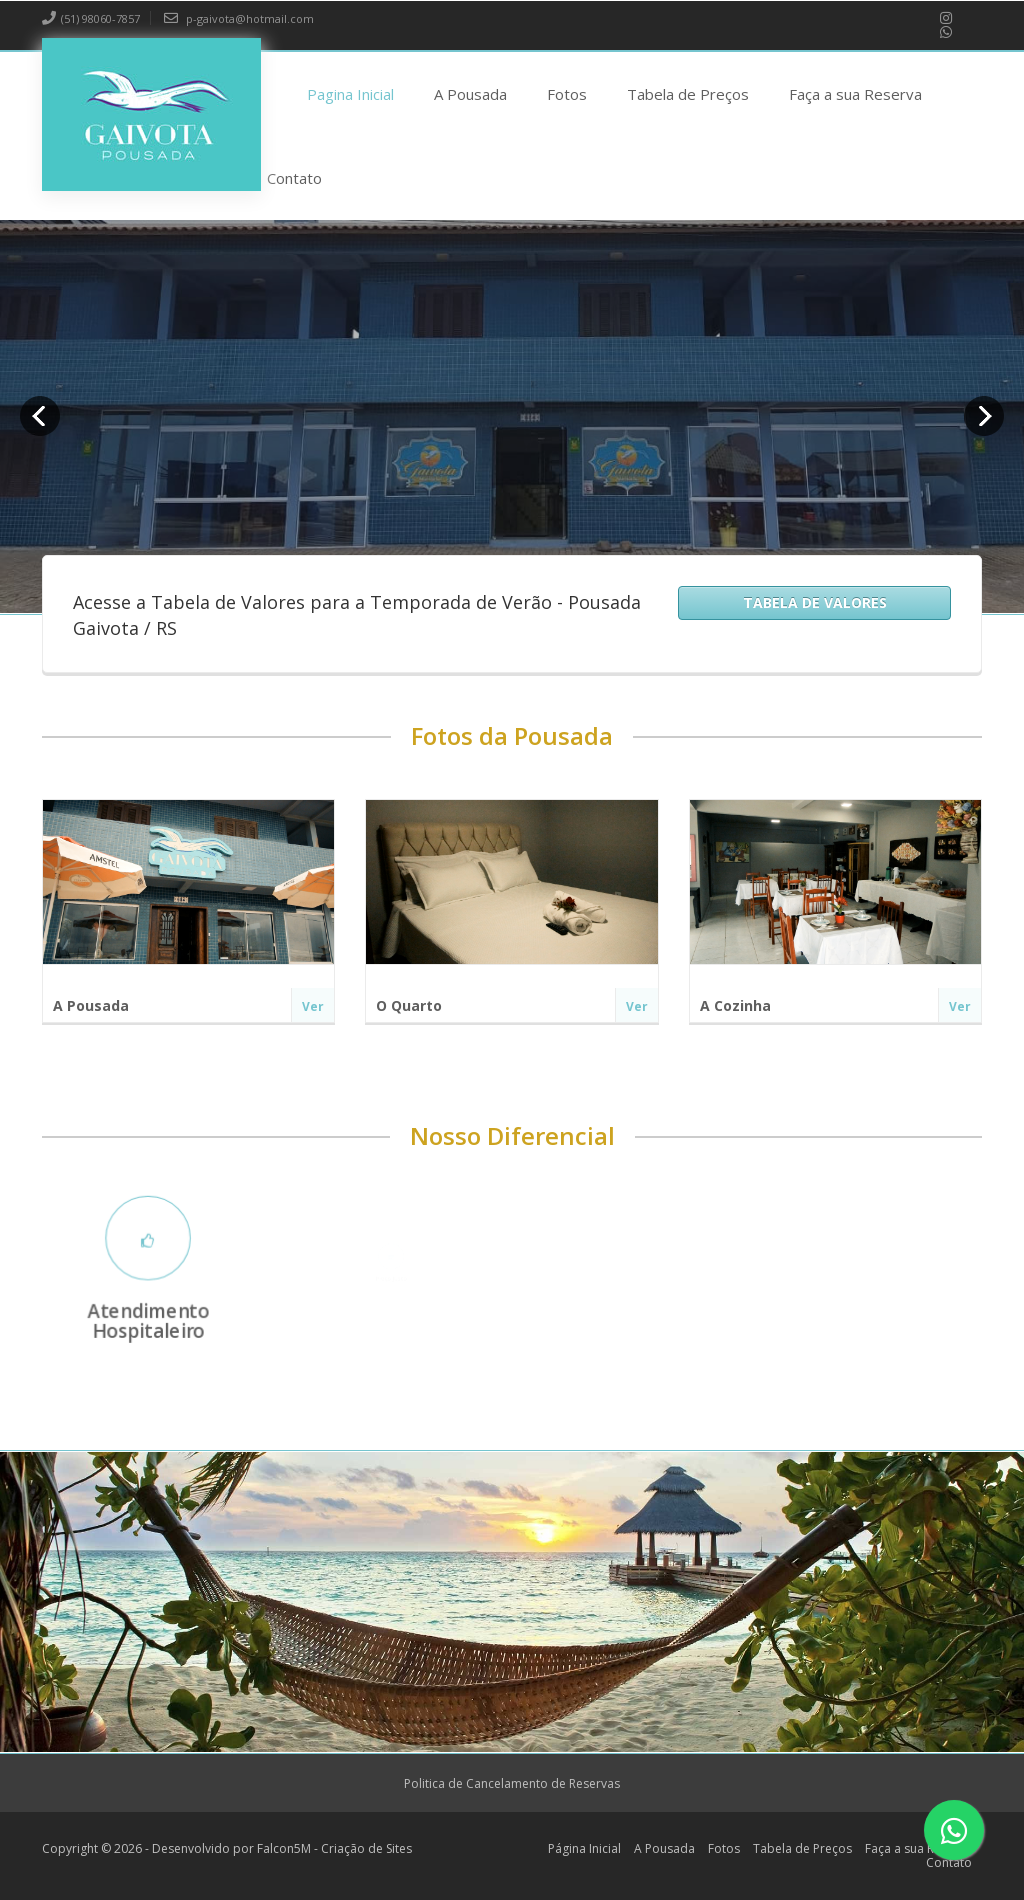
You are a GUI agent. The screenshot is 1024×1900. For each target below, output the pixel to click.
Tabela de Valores (815, 602)
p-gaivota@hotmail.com (239, 18)
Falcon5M (284, 1848)
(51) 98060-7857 (91, 18)
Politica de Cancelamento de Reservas (512, 1783)
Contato (294, 178)
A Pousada (470, 94)
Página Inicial (584, 1848)
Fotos (567, 94)
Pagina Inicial (350, 94)
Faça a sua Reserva (855, 94)
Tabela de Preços (688, 94)
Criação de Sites (366, 1848)
